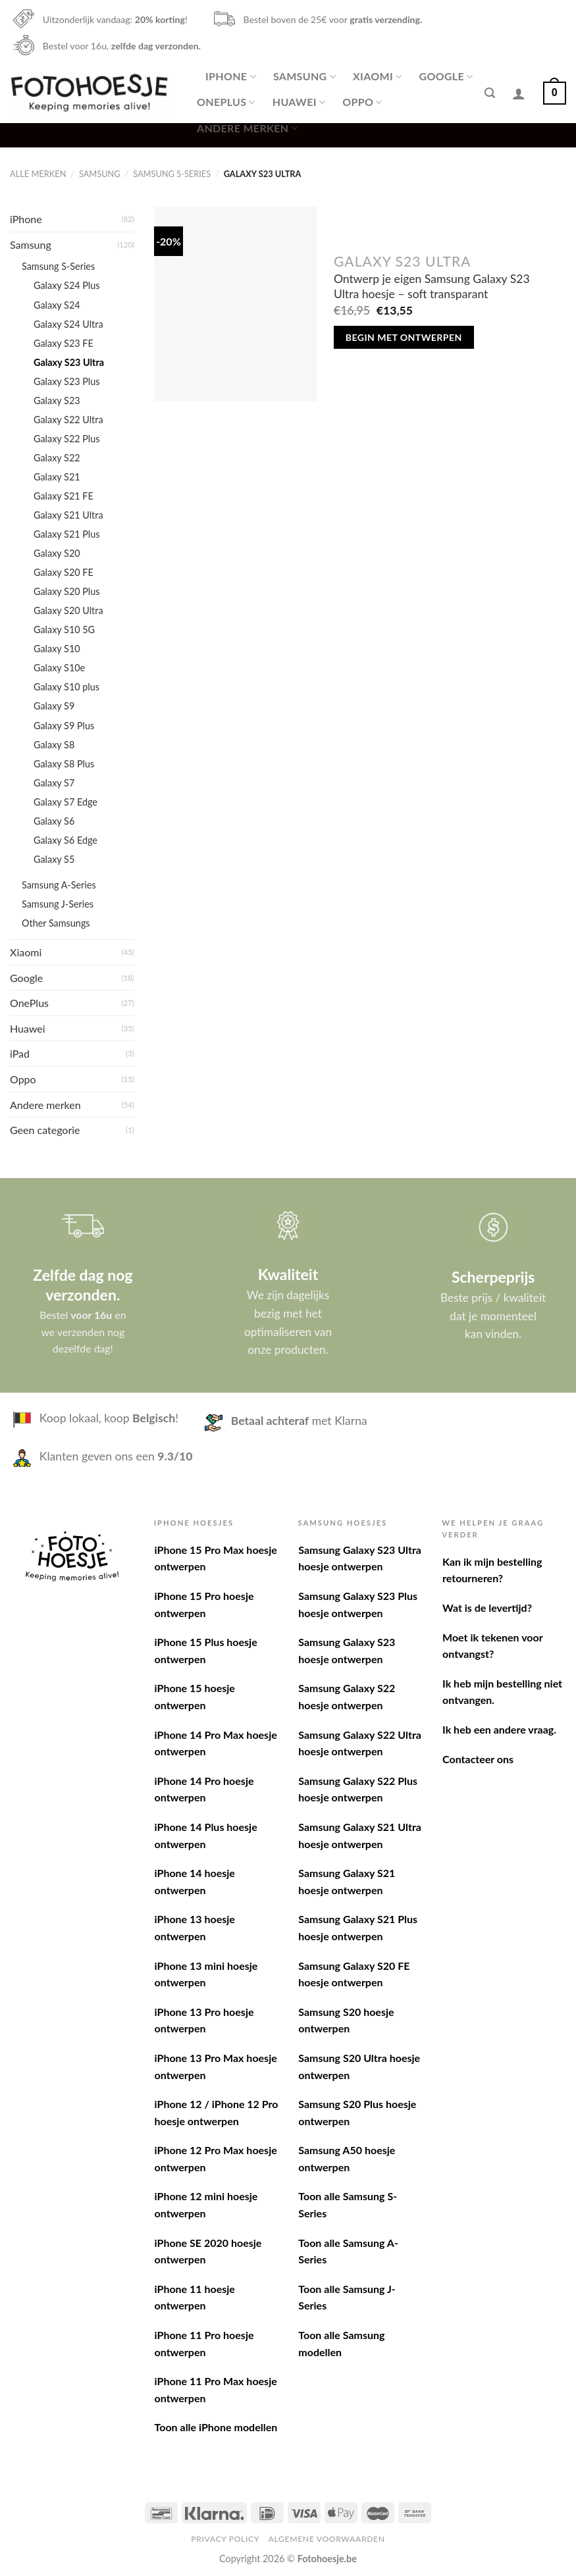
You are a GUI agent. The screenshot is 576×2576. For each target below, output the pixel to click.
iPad (20, 1053)
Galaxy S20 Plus (67, 591)
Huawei (299, 102)
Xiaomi (377, 76)
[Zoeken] (489, 93)
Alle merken (38, 173)
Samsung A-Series (59, 884)
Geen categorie (45, 1129)
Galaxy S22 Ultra (68, 419)
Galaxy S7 (54, 782)
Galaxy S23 (57, 400)
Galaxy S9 (54, 705)
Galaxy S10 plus (66, 686)
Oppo (362, 102)
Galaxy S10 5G (64, 629)
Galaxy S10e (59, 667)
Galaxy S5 (54, 859)
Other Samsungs (56, 923)
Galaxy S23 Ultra (69, 362)
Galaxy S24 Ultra (68, 324)
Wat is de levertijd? (487, 1607)
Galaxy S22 (57, 457)
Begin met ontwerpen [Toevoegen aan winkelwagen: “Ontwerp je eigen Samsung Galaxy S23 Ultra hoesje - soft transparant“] (404, 337)
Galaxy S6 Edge (65, 840)
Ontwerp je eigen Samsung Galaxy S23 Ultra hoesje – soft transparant (432, 286)
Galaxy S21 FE (63, 496)
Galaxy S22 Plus (67, 438)
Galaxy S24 (57, 305)
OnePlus (226, 102)
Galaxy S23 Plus (67, 381)
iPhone (230, 76)
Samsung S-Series (172, 173)
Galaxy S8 (54, 744)
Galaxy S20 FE (63, 572)
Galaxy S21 (57, 476)
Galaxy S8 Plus (64, 763)
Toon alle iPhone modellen (216, 2427)
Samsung (304, 76)
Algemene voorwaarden (327, 2539)
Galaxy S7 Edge (65, 802)
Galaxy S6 (54, 821)
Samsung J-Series (57, 904)
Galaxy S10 (57, 648)
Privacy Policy (225, 2539)
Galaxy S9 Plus (64, 725)
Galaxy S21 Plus (67, 534)
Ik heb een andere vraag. (499, 1729)
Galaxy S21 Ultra (68, 515)
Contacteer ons (477, 1759)
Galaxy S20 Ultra (68, 610)
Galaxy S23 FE (63, 343)
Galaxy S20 (57, 553)
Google (446, 76)
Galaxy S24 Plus (67, 285)
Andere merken (247, 128)
